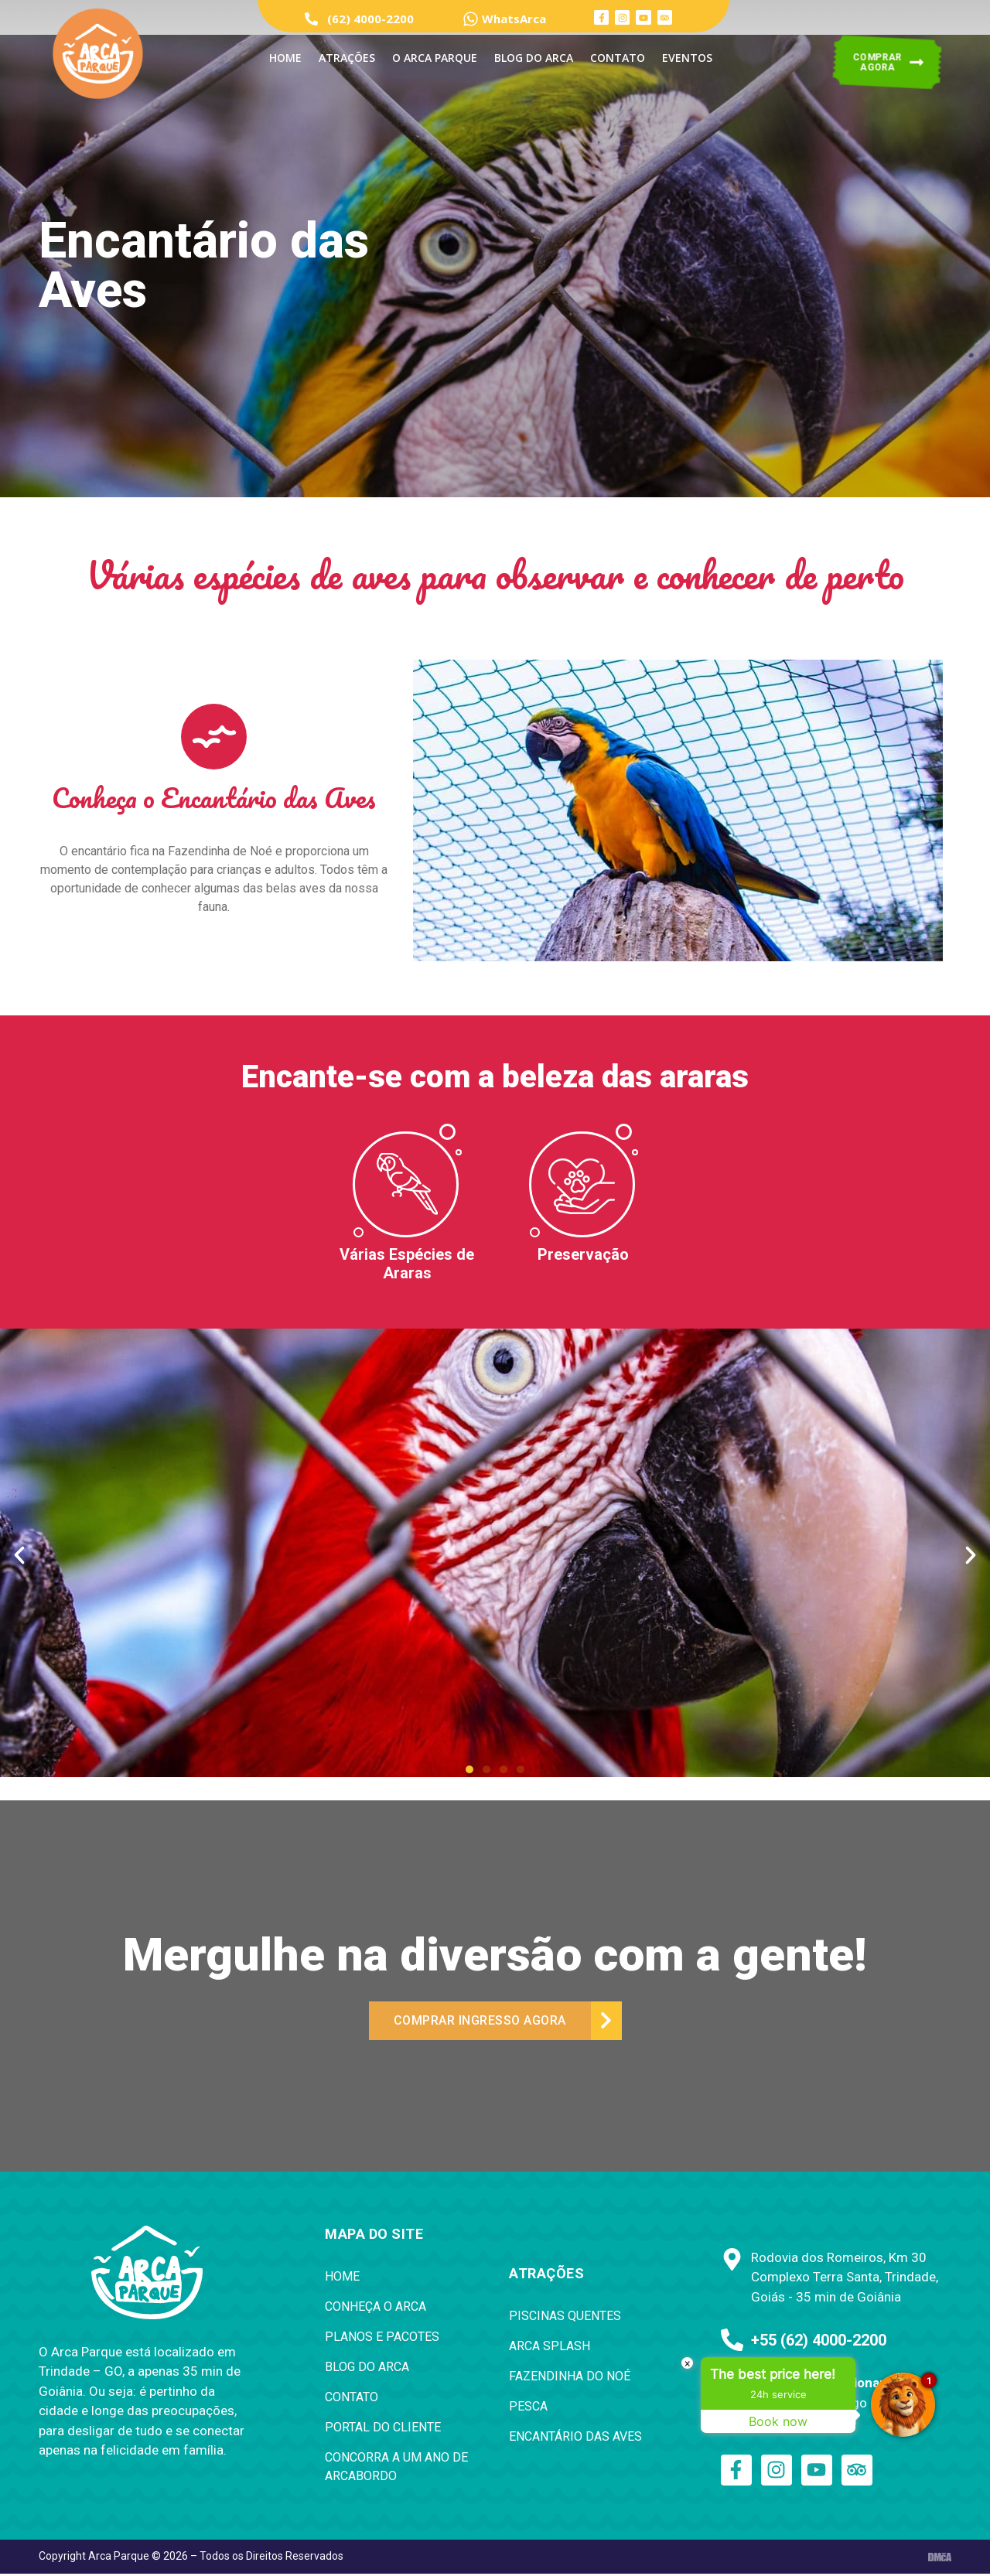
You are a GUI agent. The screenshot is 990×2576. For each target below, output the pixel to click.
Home (285, 57)
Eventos (687, 57)
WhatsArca (514, 18)
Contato (617, 57)
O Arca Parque (434, 57)
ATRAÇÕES (347, 57)
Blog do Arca (533, 57)
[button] (469, 1769)
